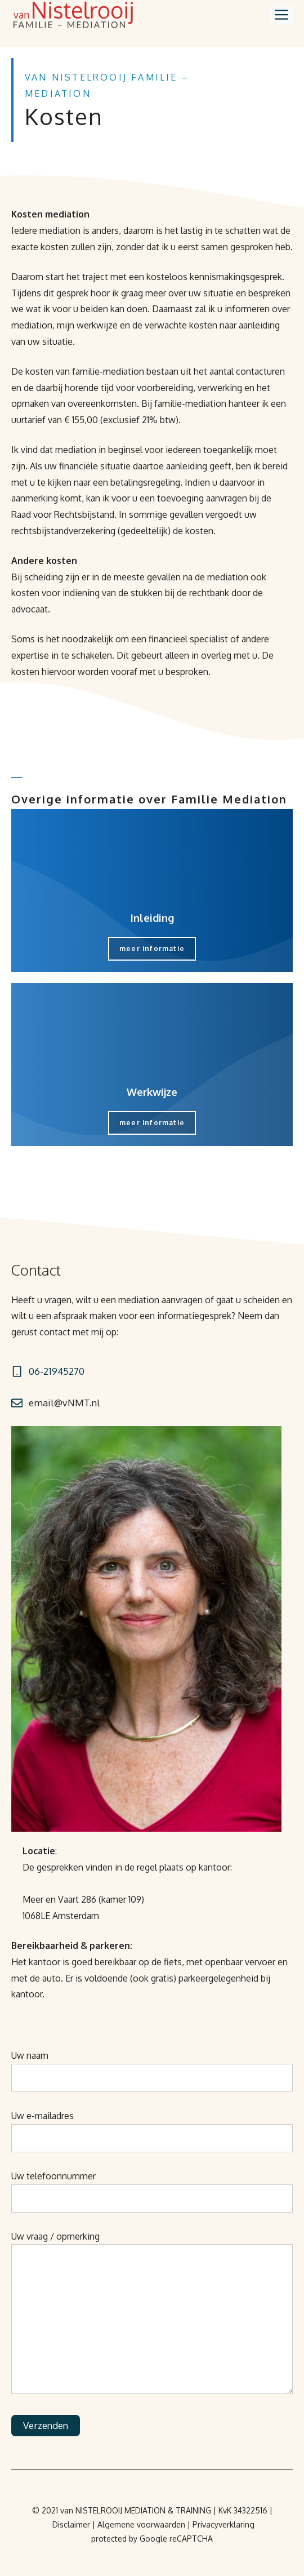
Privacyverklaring (223, 2524)
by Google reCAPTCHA (171, 2538)
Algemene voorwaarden (141, 2524)
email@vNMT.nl (64, 1403)
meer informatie (152, 948)
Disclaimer (71, 2524)
